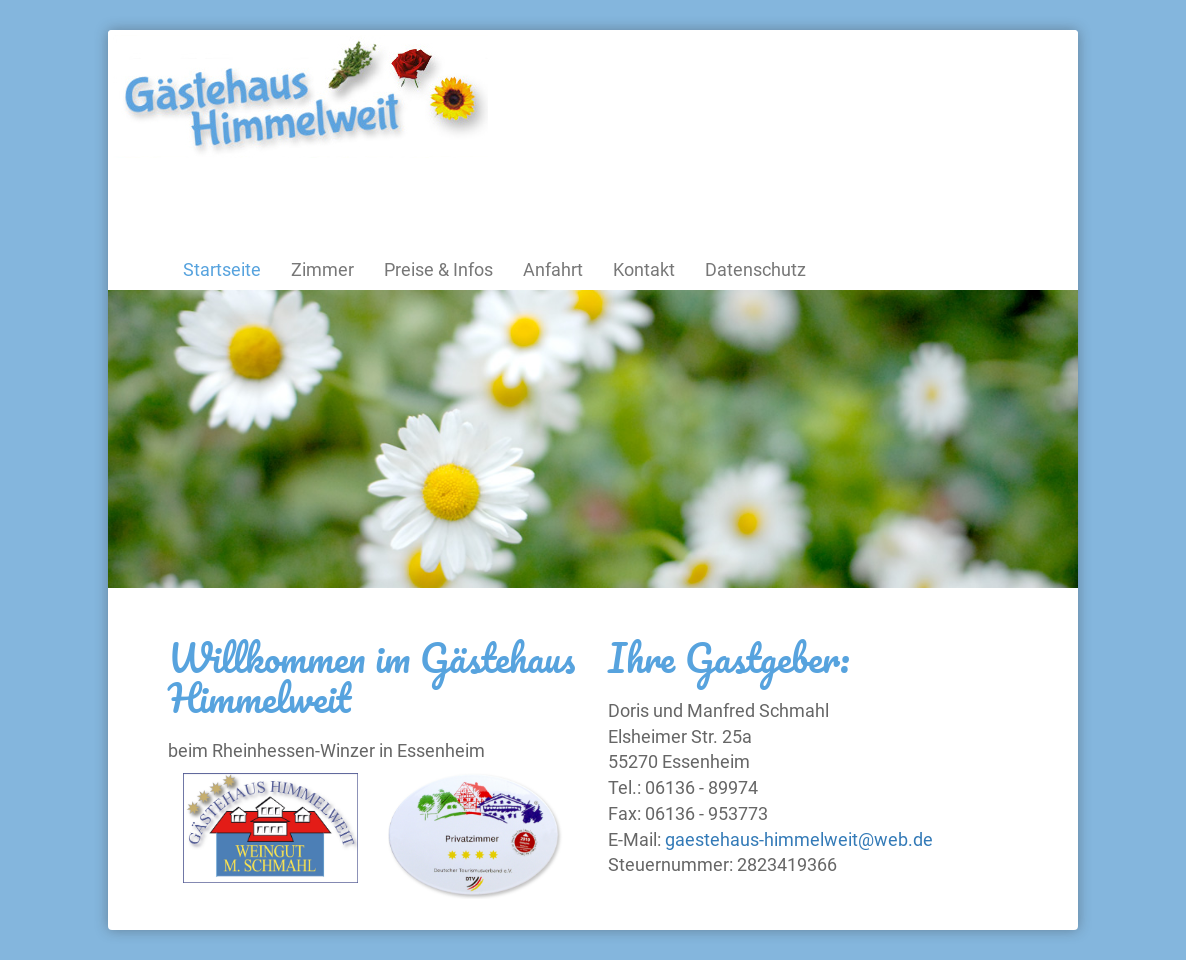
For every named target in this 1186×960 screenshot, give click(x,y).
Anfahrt (553, 269)
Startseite (222, 269)
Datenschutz (755, 269)
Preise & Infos (438, 269)
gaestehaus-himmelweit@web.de (799, 839)
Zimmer (322, 269)
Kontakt (644, 269)
